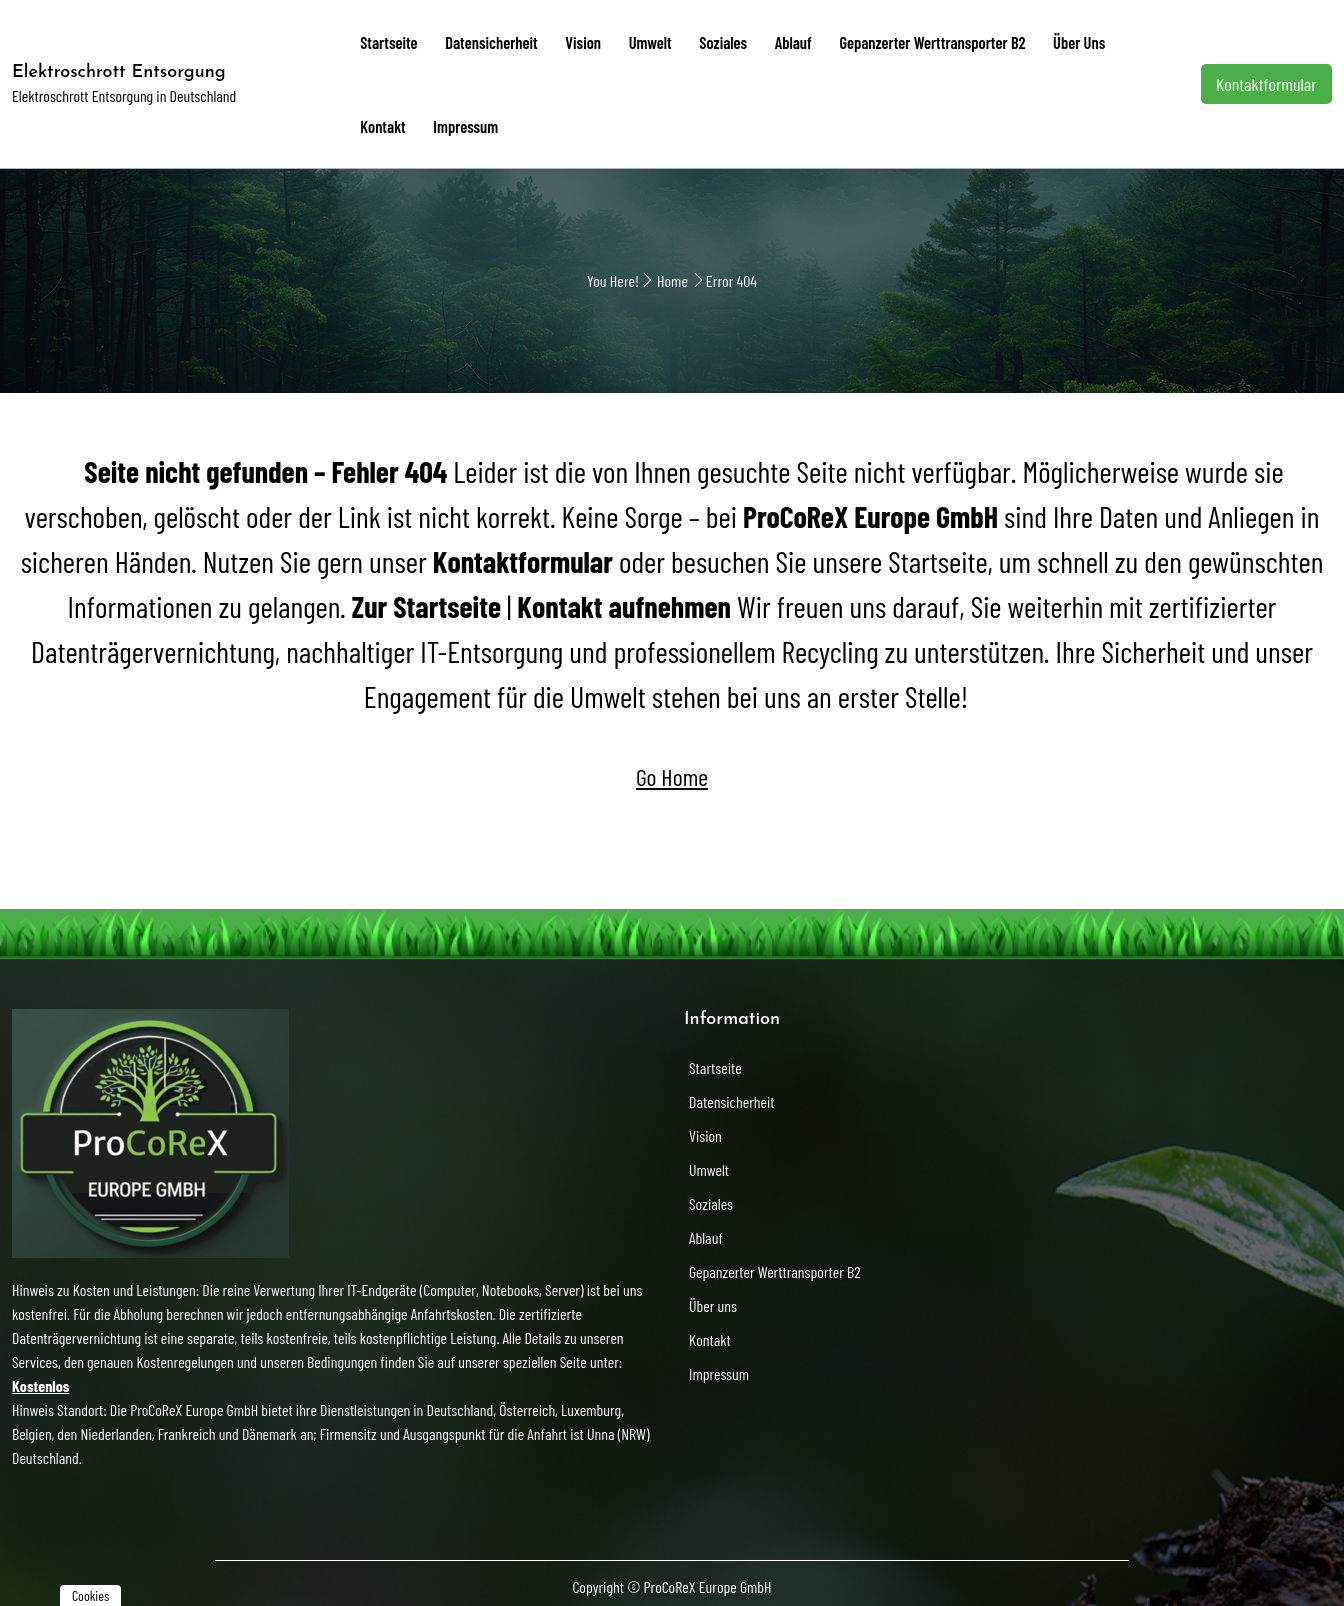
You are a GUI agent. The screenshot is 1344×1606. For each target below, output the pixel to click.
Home (672, 272)
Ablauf (761, 39)
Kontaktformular (1267, 80)
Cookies (90, 1595)
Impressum (389, 119)
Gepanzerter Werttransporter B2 (892, 39)
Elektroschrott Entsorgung (119, 68)
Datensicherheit (482, 39)
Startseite (386, 39)
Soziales (696, 39)
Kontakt (1103, 39)
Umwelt (629, 39)
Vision (567, 39)
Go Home (672, 768)
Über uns (1032, 39)
